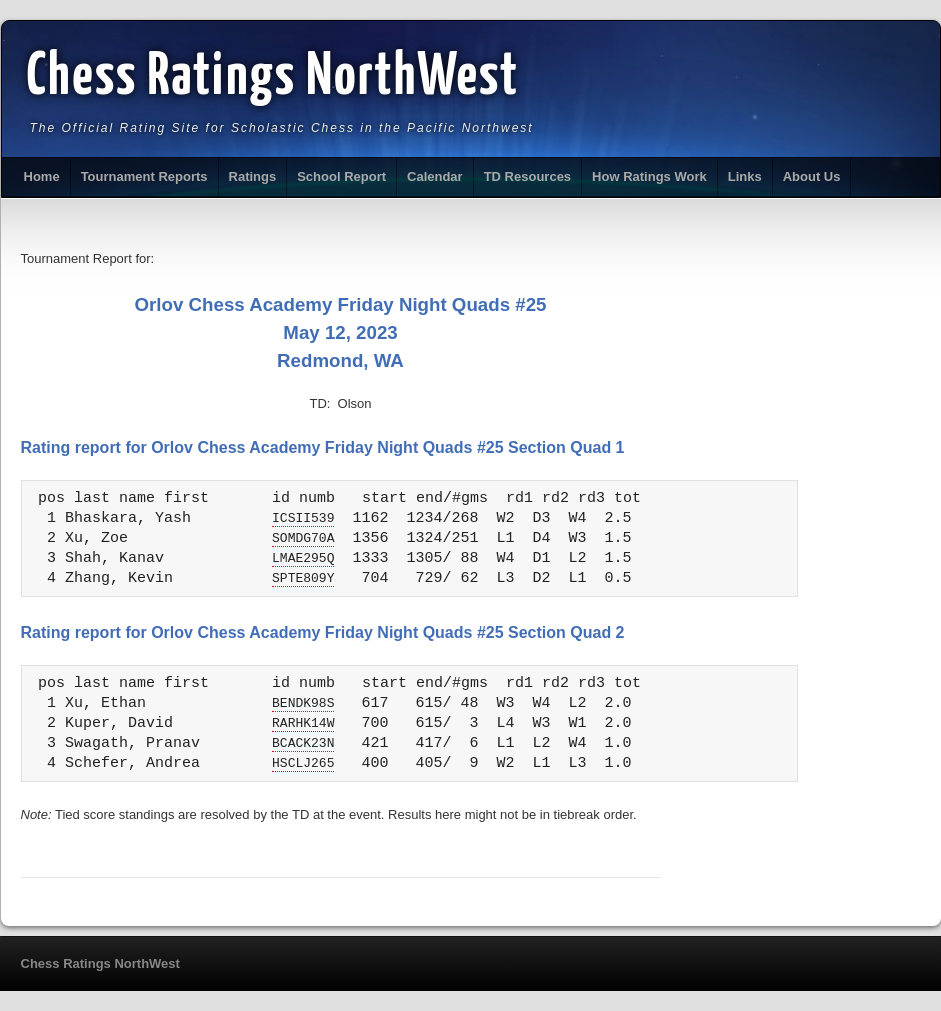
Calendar (435, 176)
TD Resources (527, 176)
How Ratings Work (649, 176)
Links (745, 176)
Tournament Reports (144, 176)
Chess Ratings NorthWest (273, 78)
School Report (341, 176)
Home (42, 176)
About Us (812, 176)
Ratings (253, 176)
